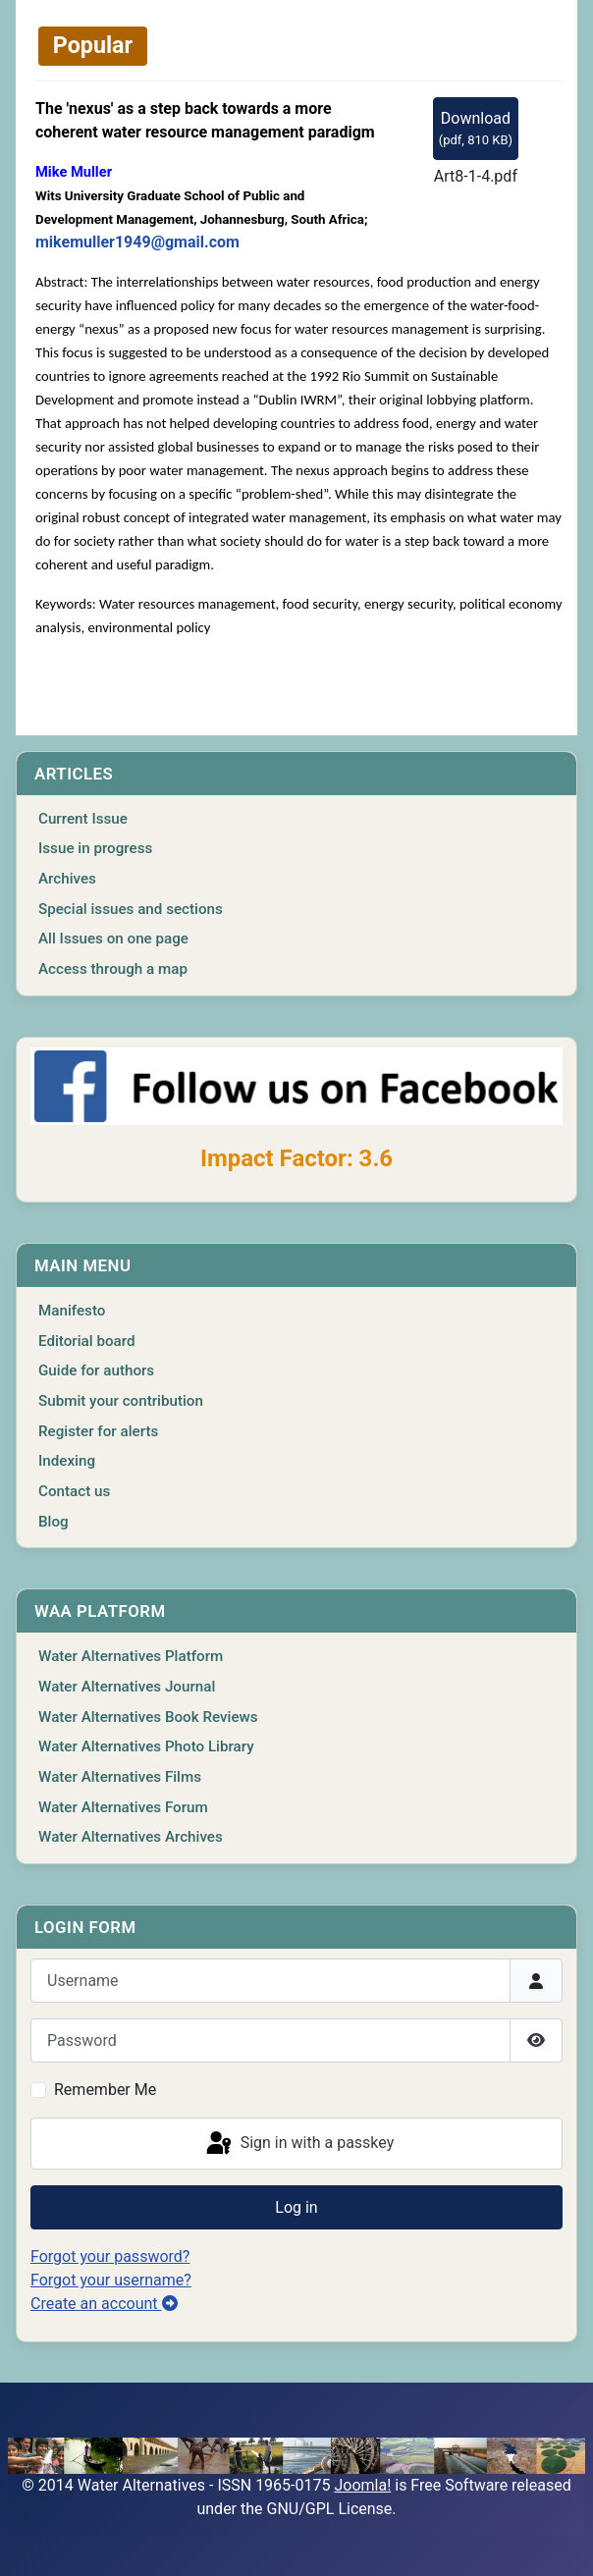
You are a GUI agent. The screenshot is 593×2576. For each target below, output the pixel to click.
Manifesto (71, 1310)
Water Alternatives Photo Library (146, 1746)
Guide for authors (96, 1370)
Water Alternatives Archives (130, 1837)
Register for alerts (98, 1431)
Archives (67, 878)
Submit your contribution (120, 1401)
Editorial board (86, 1341)
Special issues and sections (130, 909)
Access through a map (113, 969)
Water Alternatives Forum (123, 1807)
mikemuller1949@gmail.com (137, 242)
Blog (53, 1521)
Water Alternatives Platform (130, 1656)
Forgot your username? (110, 2280)
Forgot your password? (109, 2256)
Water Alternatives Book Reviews (148, 1717)
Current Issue (83, 819)
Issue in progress (95, 848)
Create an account (104, 2303)
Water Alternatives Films (119, 1777)
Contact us (74, 1491)
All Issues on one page (113, 938)
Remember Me (105, 2089)
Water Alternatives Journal (126, 1686)
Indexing (66, 1461)
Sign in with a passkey (299, 2144)
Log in (296, 2207)
